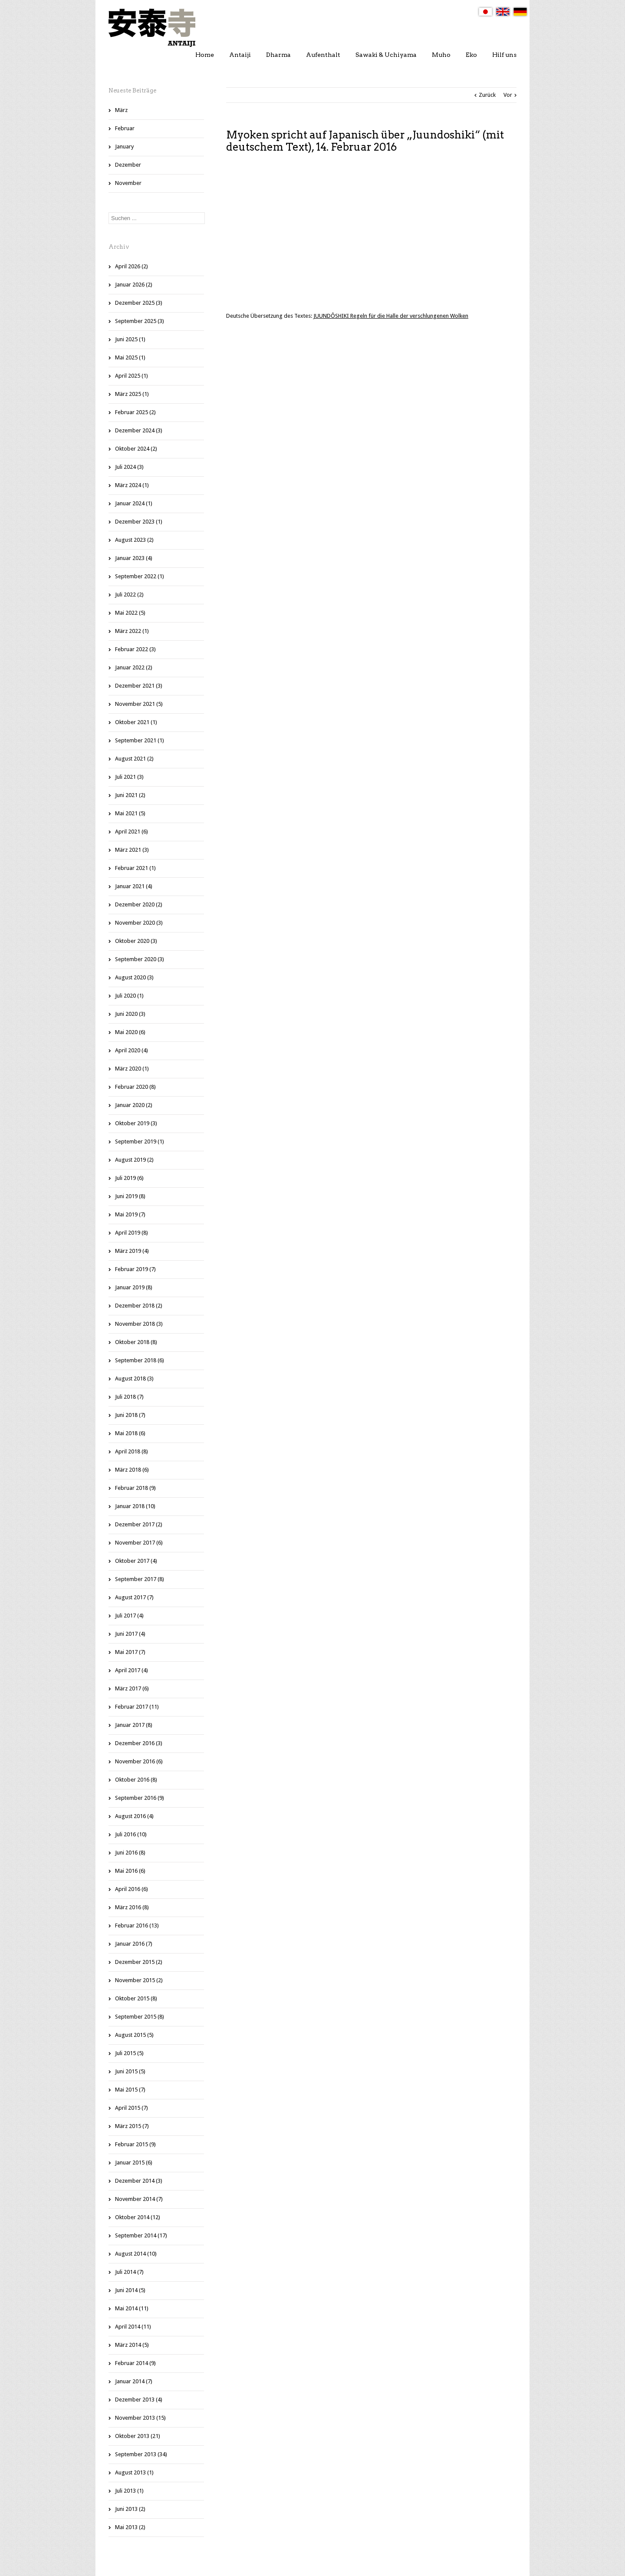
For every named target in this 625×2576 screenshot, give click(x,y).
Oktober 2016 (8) (136, 1779)
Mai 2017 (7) (130, 1652)
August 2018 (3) (134, 1378)
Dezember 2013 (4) (138, 2399)
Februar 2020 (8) (135, 1087)
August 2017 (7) (134, 1597)
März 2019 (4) (132, 1251)
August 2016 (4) (134, 1816)
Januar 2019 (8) (133, 1287)
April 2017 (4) (131, 1670)
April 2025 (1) (131, 375)
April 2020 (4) (131, 1050)
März (121, 110)
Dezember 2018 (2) (138, 1305)
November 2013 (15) (140, 2418)
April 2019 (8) (131, 1232)
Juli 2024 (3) (129, 467)
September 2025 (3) (139, 321)
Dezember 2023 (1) (138, 521)
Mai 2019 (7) (130, 1214)
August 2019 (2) (134, 1159)
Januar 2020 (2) (133, 1105)
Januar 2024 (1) (133, 503)
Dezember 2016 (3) (138, 1743)
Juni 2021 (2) (130, 795)
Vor (507, 95)
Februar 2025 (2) (135, 412)
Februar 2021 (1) (135, 868)
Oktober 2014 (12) (137, 2217)
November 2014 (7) (139, 2199)
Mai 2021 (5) (130, 813)
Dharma (278, 54)
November (128, 183)
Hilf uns (504, 54)
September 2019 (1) (139, 1141)
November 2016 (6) (139, 1761)
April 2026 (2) (131, 266)
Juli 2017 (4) (129, 1615)
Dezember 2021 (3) (138, 685)
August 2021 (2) (134, 758)
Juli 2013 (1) (129, 2490)
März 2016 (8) (132, 1907)
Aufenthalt (323, 54)
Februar (125, 128)
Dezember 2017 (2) (138, 1524)
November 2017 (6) (139, 1542)
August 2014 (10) (136, 2253)
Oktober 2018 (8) (136, 1342)
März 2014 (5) (132, 2345)
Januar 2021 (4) (133, 886)
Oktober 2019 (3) (136, 1123)
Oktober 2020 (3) (136, 941)
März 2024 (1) (132, 485)
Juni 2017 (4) (130, 1634)
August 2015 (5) (134, 2035)
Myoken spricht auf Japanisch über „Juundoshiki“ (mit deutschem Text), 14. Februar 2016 (365, 140)
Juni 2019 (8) (130, 1196)
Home (204, 54)
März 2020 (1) (132, 1068)
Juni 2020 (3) (130, 1014)
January (124, 146)
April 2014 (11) (133, 2326)
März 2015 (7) (132, 2126)
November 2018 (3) (139, 1324)
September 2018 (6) (139, 1360)
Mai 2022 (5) (130, 612)
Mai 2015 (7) (130, 2089)
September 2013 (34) (141, 2454)
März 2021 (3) (132, 850)
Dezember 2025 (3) (138, 303)
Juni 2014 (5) (130, 2290)
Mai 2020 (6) (130, 1032)
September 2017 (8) (139, 1579)
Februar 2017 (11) (137, 1706)
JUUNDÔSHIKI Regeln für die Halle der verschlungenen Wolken (390, 316)
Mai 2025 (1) (130, 357)
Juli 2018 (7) (129, 1396)
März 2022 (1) (132, 631)
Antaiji (240, 54)
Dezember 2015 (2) (138, 1962)
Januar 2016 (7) (133, 1943)
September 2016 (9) (139, 1798)
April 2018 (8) (131, 1451)
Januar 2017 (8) (133, 1725)
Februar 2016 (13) (137, 1925)
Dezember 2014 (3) (138, 2180)
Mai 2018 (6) (130, 1433)
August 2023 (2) (134, 540)
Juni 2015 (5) (130, 2071)
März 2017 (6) (132, 1688)
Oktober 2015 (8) (136, 1998)
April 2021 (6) (131, 831)
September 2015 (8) (139, 2016)
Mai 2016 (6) (130, 1871)
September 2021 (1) (139, 740)
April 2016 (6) (131, 1889)
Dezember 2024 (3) (138, 430)
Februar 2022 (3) (135, 649)
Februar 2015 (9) (135, 2144)
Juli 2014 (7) (129, 2272)
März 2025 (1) (132, 394)
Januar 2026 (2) (133, 284)
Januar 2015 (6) (133, 2162)
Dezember (128, 164)
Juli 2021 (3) (129, 777)
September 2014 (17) (141, 2235)
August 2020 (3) (134, 977)
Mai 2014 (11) (131, 2308)
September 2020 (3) (139, 959)
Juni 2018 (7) (130, 1415)
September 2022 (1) (139, 576)
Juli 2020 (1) (129, 995)
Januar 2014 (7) (133, 2381)
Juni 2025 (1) (130, 339)
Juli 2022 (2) (129, 594)
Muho (441, 54)
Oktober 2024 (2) (136, 448)
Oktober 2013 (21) (137, 2436)
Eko (471, 54)
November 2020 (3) (139, 922)
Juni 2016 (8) (130, 1852)
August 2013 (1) (134, 2472)
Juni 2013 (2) (130, 2509)
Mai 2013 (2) (130, 2527)
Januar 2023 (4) (133, 558)
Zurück (487, 95)
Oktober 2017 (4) (136, 1561)
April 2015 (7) (131, 2108)
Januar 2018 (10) (135, 1506)
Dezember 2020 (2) (138, 904)
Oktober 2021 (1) (136, 722)
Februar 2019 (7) (135, 1269)
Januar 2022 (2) (133, 667)
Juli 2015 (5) (129, 2053)
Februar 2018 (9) (135, 1488)
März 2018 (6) (132, 1469)
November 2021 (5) (139, 704)
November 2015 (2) (139, 1980)
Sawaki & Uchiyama (386, 54)
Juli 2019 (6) (129, 1178)
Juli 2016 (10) (131, 1834)
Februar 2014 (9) (135, 2363)
